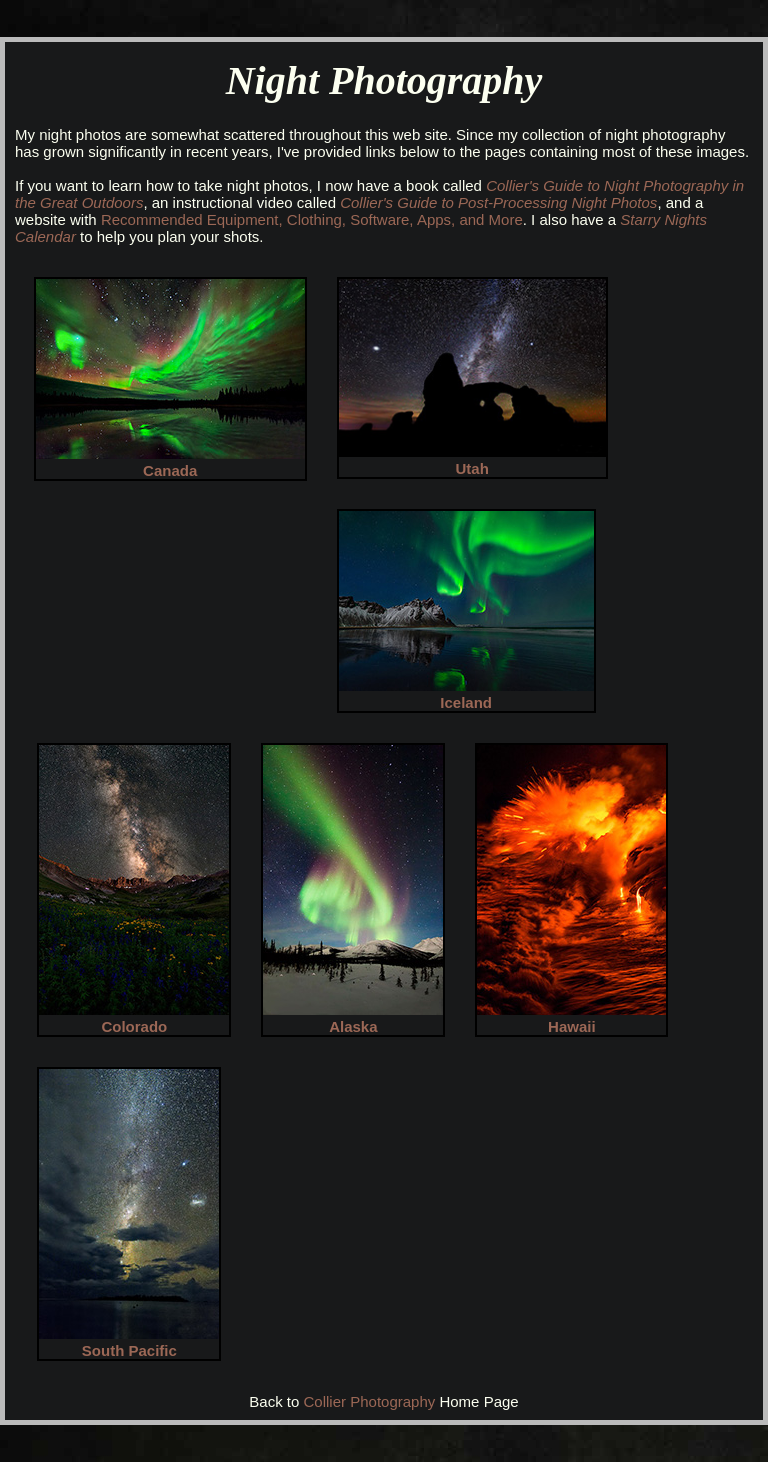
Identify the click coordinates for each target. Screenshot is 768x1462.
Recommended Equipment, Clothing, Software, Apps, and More (312, 219)
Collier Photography (370, 1401)
